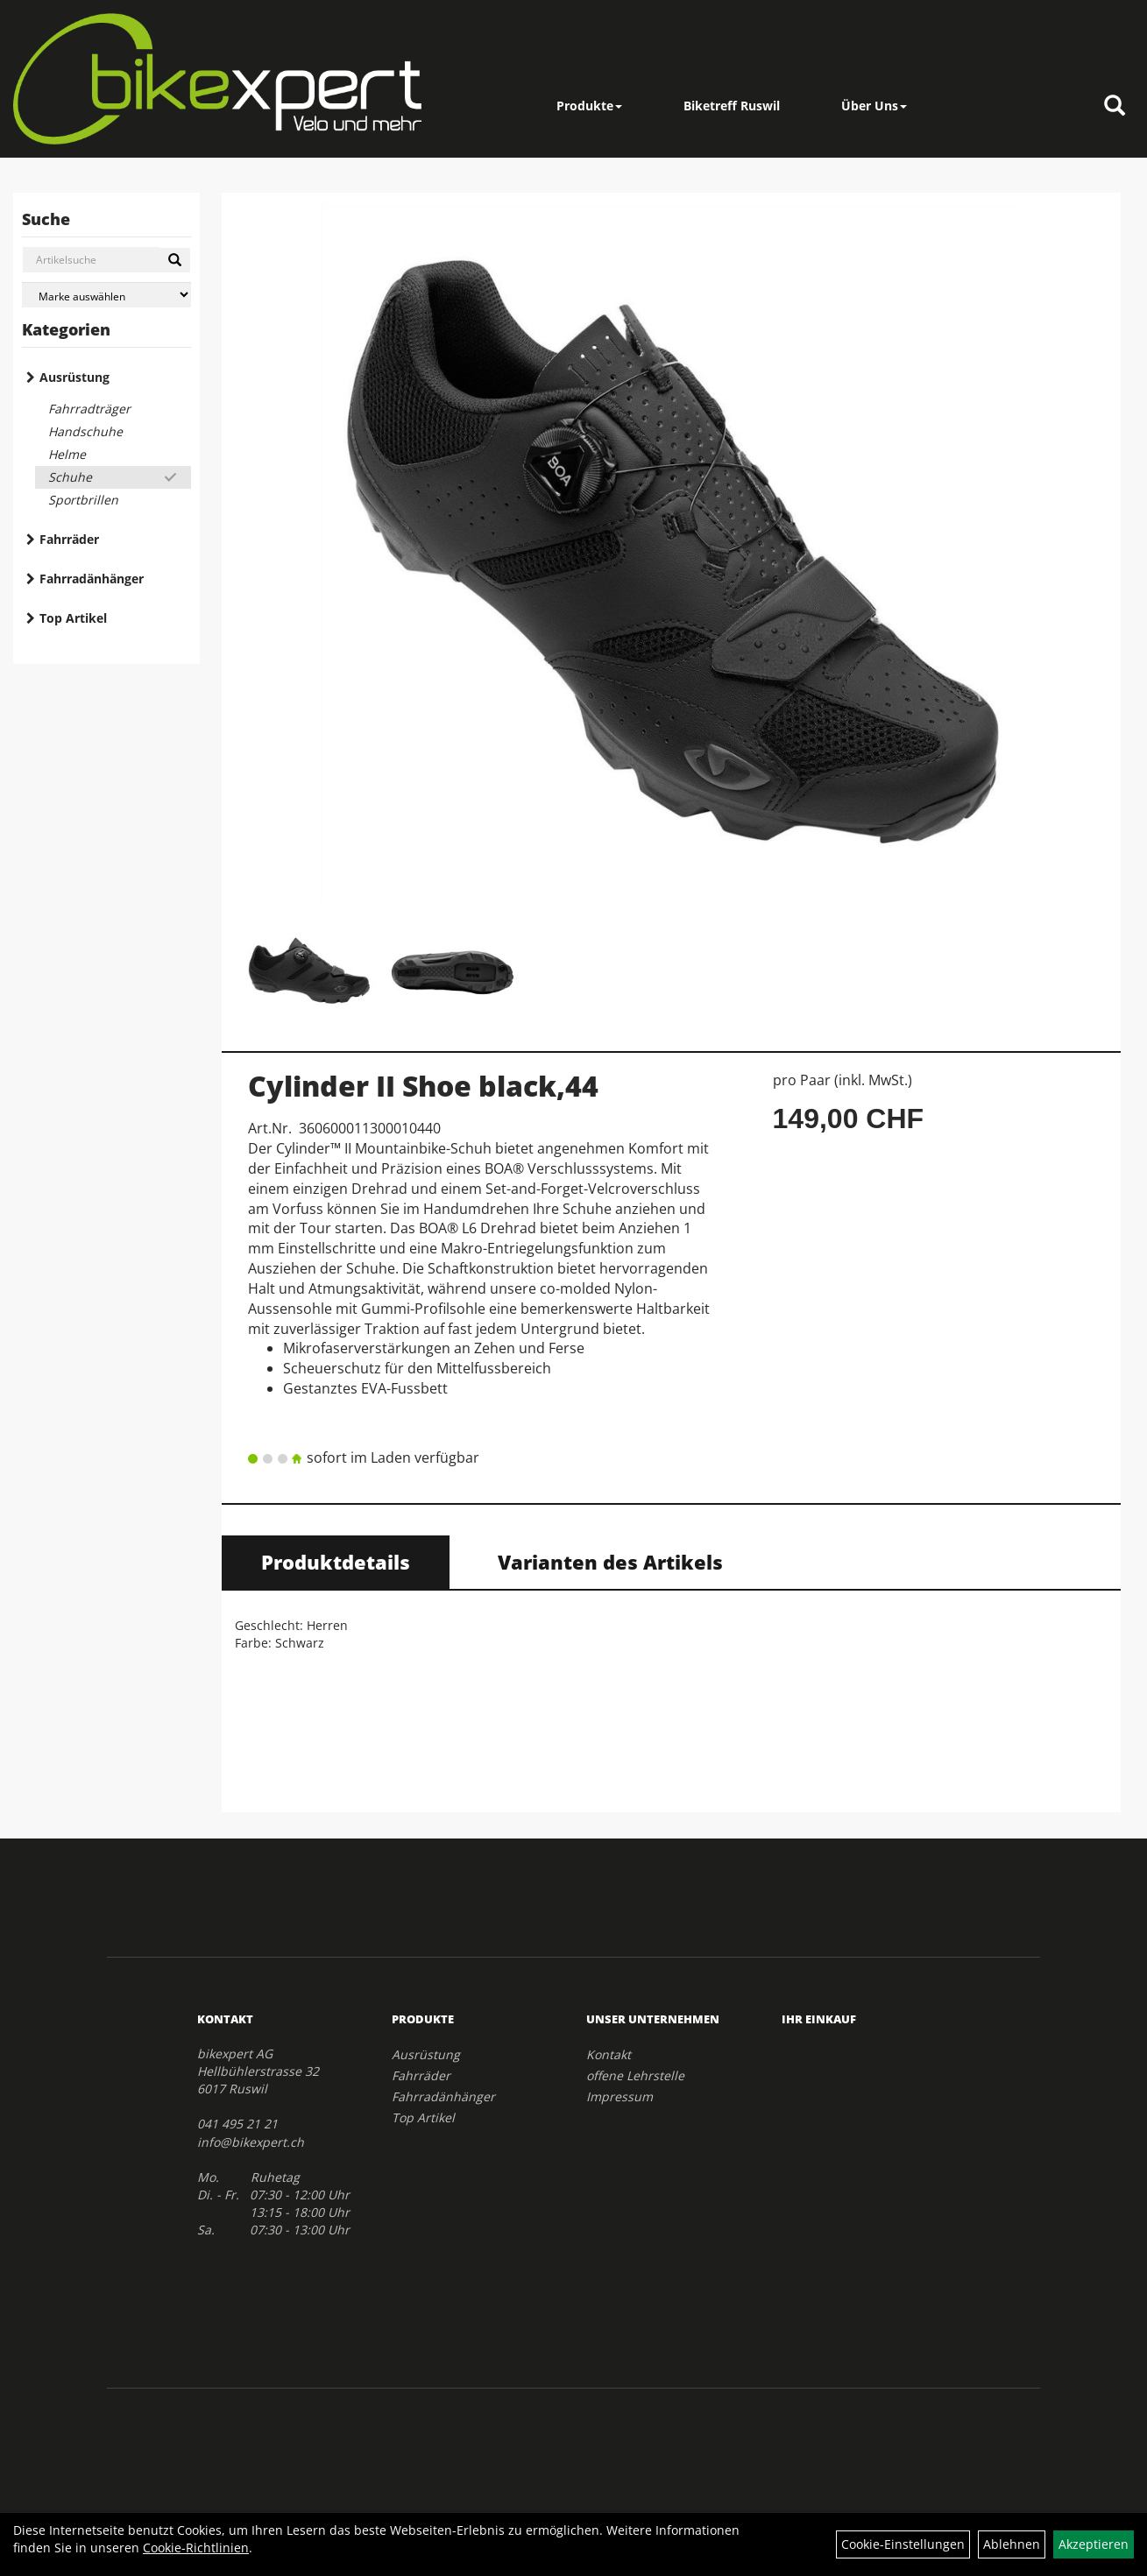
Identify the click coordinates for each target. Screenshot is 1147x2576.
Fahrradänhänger (91, 578)
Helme (67, 454)
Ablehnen (1011, 2544)
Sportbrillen (83, 499)
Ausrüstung (74, 377)
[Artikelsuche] (1114, 106)
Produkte (589, 105)
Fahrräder (69, 539)
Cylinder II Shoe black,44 (423, 1086)
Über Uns (874, 105)
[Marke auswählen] (106, 294)
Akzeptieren (1093, 2544)
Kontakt (608, 2054)
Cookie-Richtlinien (196, 2547)
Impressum (619, 2096)
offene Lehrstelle (635, 2075)
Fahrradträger (89, 408)
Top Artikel (73, 618)
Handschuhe (85, 431)
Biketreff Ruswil (731, 105)
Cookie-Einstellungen (903, 2544)
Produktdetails (335, 1562)
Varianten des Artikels (610, 1562)
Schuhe (70, 477)
